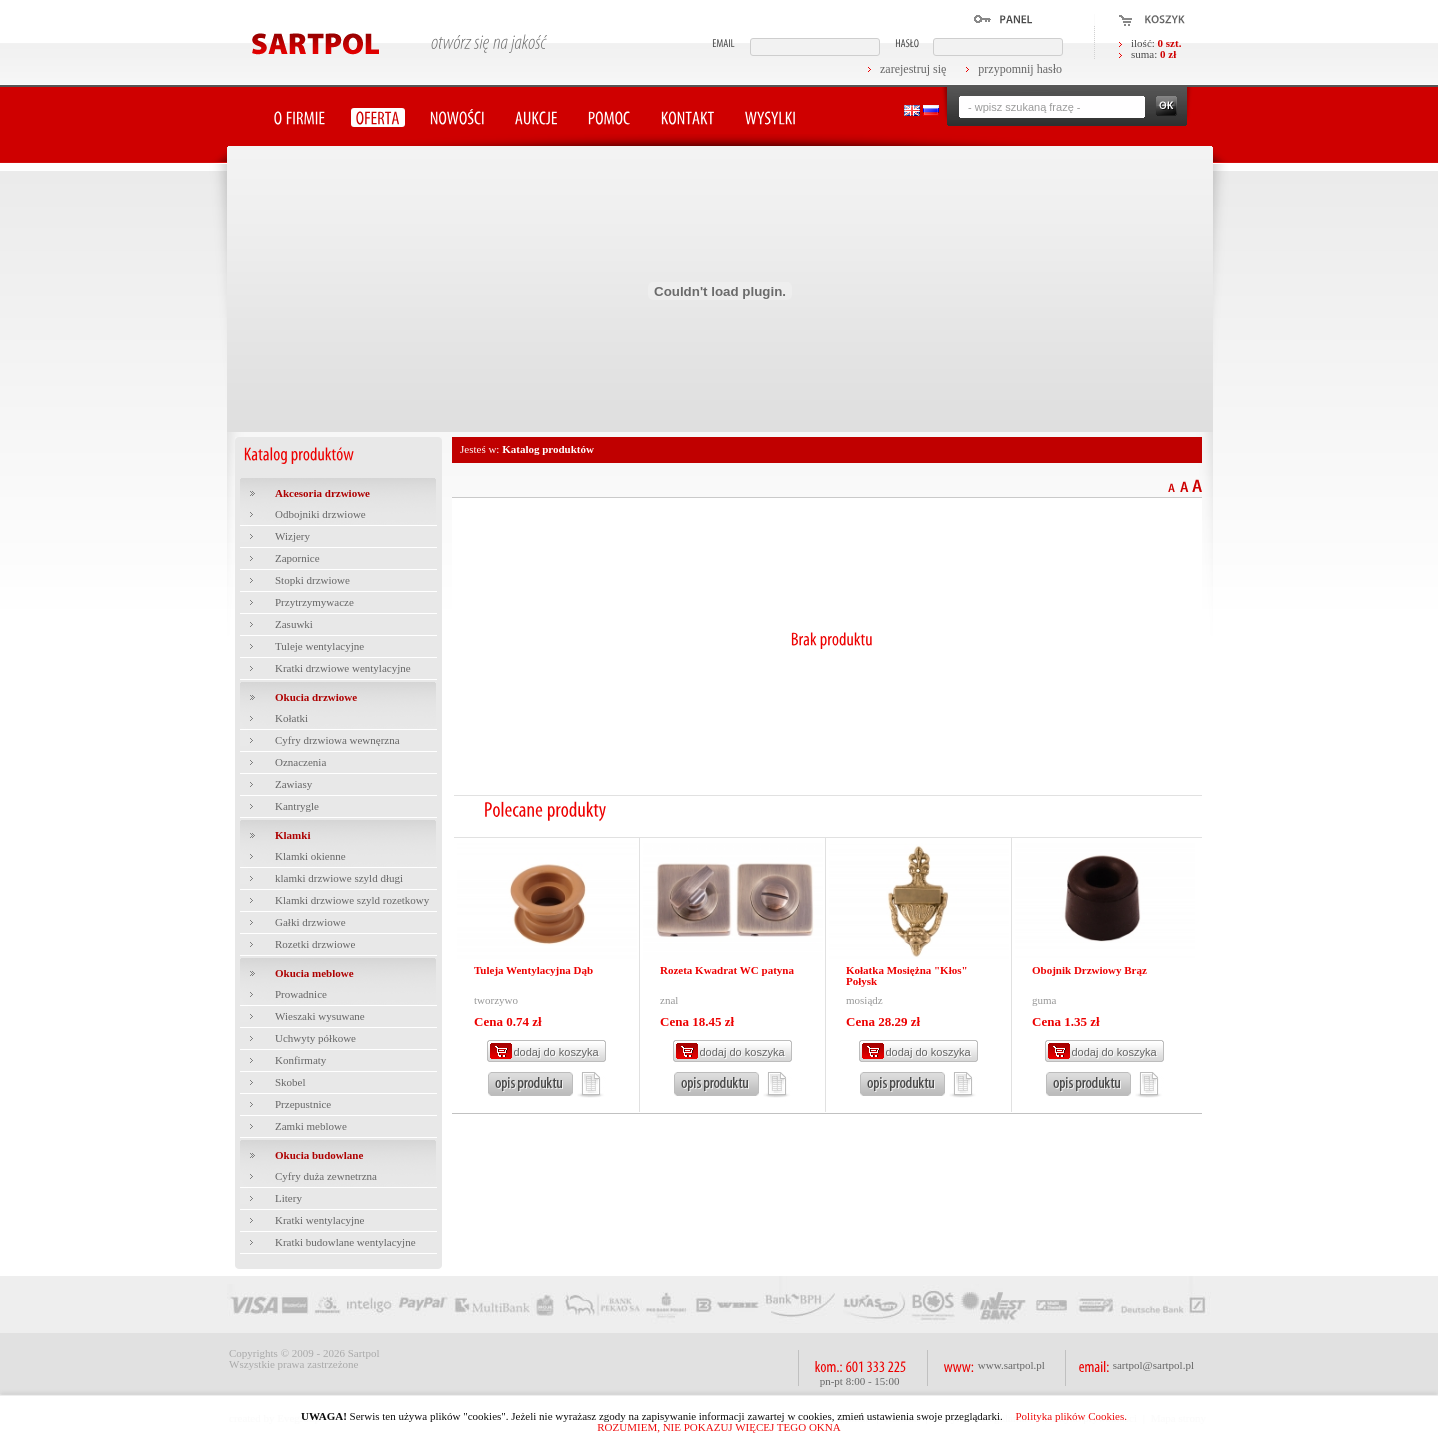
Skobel (290, 1082)
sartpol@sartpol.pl (1153, 1365)
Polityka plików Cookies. (1071, 1416)
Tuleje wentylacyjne (319, 646)
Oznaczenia (300, 762)
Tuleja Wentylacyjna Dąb (533, 970)
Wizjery (292, 536)
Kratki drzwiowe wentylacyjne (343, 668)
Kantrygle (297, 806)
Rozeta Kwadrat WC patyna (727, 970)
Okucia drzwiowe (316, 697)
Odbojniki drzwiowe (320, 514)
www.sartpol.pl (1011, 1365)
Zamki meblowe (311, 1126)
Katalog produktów (548, 449)
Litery (288, 1198)
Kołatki (291, 718)
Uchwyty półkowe (315, 1038)
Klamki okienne (310, 856)
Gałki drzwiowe (310, 922)
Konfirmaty (300, 1060)
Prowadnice (301, 994)
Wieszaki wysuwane (320, 1016)
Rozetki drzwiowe (315, 944)
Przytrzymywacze (314, 602)
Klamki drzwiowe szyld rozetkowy (352, 900)
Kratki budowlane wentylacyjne (345, 1242)
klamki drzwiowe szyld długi (339, 878)
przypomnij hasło (1020, 69)
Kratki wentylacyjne (320, 1220)
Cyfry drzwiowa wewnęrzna (337, 740)
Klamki (292, 835)
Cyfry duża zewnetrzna (326, 1176)
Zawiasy (293, 784)
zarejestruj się (913, 69)
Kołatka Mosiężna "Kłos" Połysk (907, 975)
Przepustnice (303, 1104)
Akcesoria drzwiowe (322, 493)
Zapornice (297, 558)
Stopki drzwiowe (312, 580)
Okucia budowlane (319, 1155)
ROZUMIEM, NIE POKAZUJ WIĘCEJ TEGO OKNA (718, 1427)
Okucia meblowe (314, 973)
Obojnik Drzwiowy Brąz (1089, 970)
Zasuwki (294, 624)
